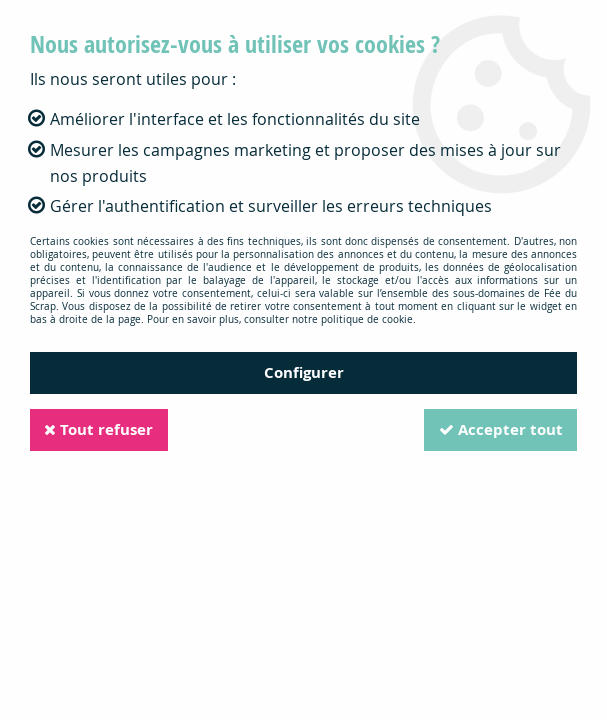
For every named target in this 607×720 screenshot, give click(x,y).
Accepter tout (499, 429)
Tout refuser (100, 429)
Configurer (304, 372)
